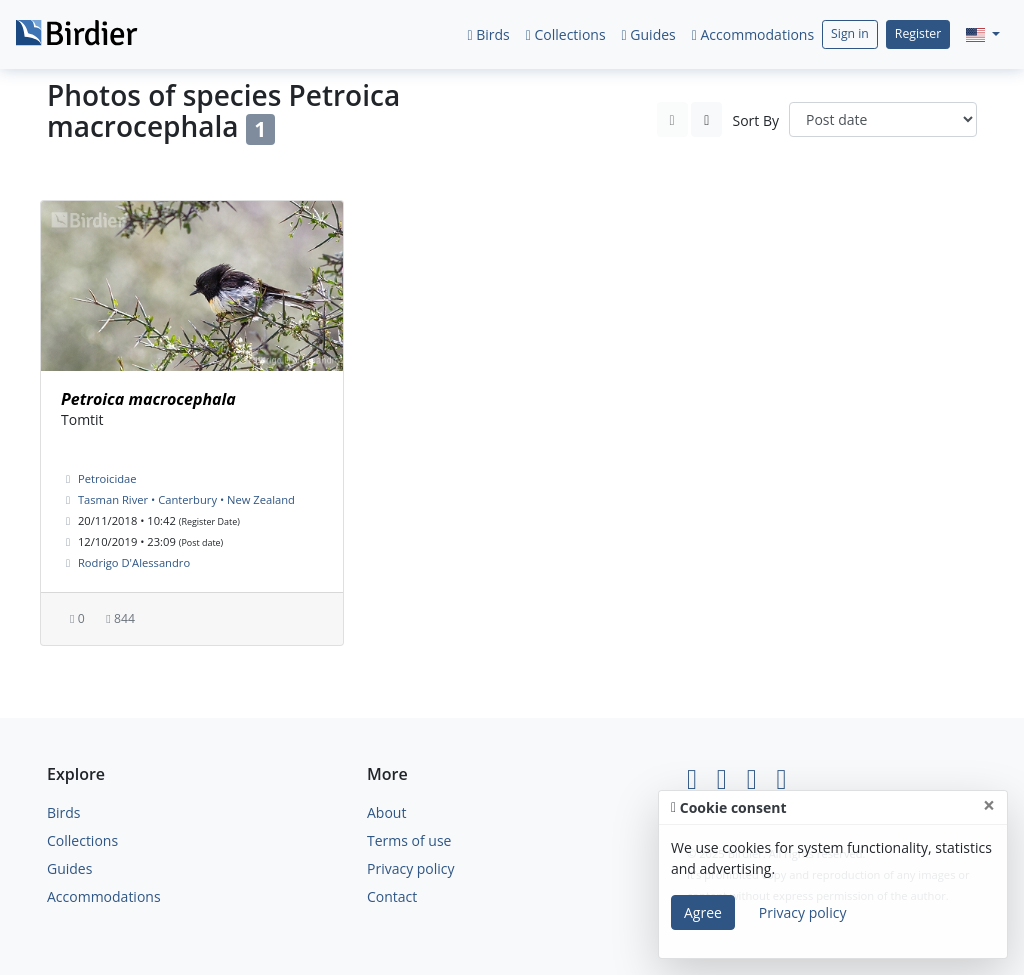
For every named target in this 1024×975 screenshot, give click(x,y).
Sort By (755, 120)
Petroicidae (107, 478)
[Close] (989, 805)
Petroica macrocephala (148, 399)
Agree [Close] (703, 912)
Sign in (850, 33)
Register (918, 33)
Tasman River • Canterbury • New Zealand (186, 499)
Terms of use (409, 840)
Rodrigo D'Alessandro (134, 562)
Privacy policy (411, 868)
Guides (649, 34)
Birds (488, 34)
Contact (392, 896)
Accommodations (753, 34)
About (386, 812)
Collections (566, 34)
